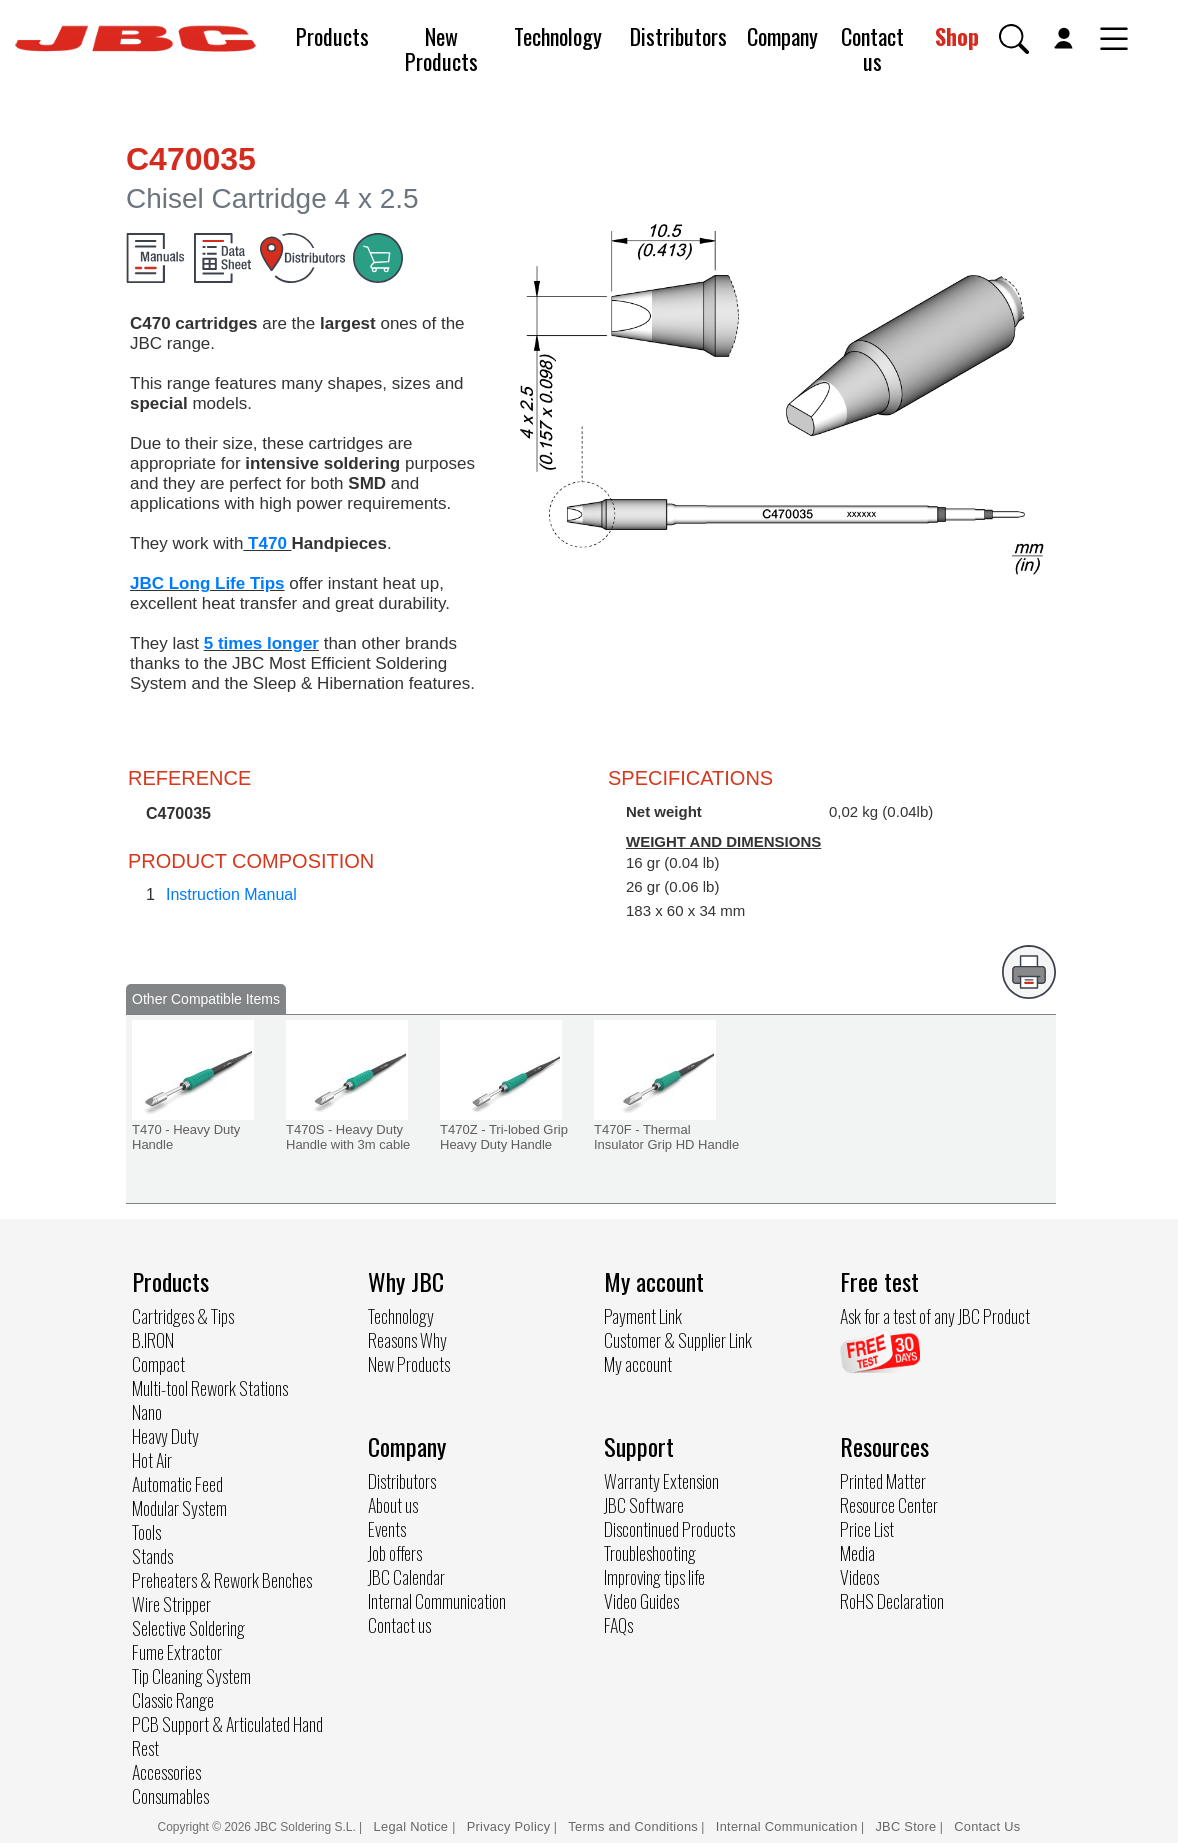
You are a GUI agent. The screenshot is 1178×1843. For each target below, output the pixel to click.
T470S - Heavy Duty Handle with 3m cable (348, 1137)
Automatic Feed (177, 1484)
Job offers (395, 1553)
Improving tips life (654, 1577)
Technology (558, 36)
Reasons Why (407, 1340)
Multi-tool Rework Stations (210, 1388)
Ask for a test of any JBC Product (935, 1316)
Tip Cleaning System (191, 1676)
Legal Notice (413, 1826)
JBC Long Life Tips (207, 583)
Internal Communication (437, 1601)
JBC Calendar (406, 1577)
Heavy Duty (165, 1436)
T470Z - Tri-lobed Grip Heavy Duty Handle (504, 1137)
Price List (867, 1529)
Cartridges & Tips (183, 1316)
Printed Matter (883, 1481)
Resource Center (889, 1505)
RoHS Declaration (892, 1601)
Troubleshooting (650, 1553)
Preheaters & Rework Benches (222, 1580)
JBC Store (905, 1826)
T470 (267, 543)
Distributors (678, 36)
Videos (859, 1577)
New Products (441, 48)
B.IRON (153, 1340)
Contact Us (987, 1826)
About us (393, 1505)
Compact (158, 1364)
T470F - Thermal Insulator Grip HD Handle (666, 1137)
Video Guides (641, 1601)
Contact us (872, 48)
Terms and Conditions (633, 1826)
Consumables (170, 1796)
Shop (957, 36)
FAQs (618, 1625)
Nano (147, 1412)
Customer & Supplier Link (678, 1340)
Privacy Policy (509, 1826)
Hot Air (152, 1460)
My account (638, 1364)
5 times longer (261, 643)
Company (782, 36)
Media (857, 1553)
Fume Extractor (177, 1652)
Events (387, 1529)
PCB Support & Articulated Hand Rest (227, 1736)
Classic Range (173, 1700)
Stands (152, 1556)
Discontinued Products (669, 1529)
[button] (1014, 39)
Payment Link (643, 1316)
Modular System (179, 1508)
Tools (146, 1532)
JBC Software (644, 1505)
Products (332, 36)
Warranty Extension (661, 1481)
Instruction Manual (231, 894)
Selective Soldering (188, 1628)
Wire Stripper (171, 1604)
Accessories (166, 1772)
